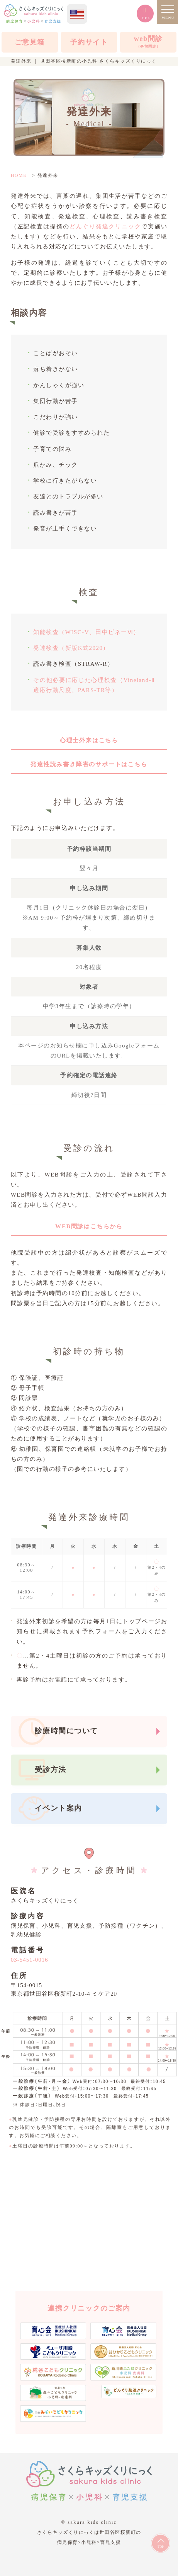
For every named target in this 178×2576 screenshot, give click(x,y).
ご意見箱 (30, 42)
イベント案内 (58, 1808)
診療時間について (66, 1731)
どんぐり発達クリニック (105, 226)
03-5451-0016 (29, 1960)
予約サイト (89, 42)
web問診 (148, 42)
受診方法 (50, 1769)
